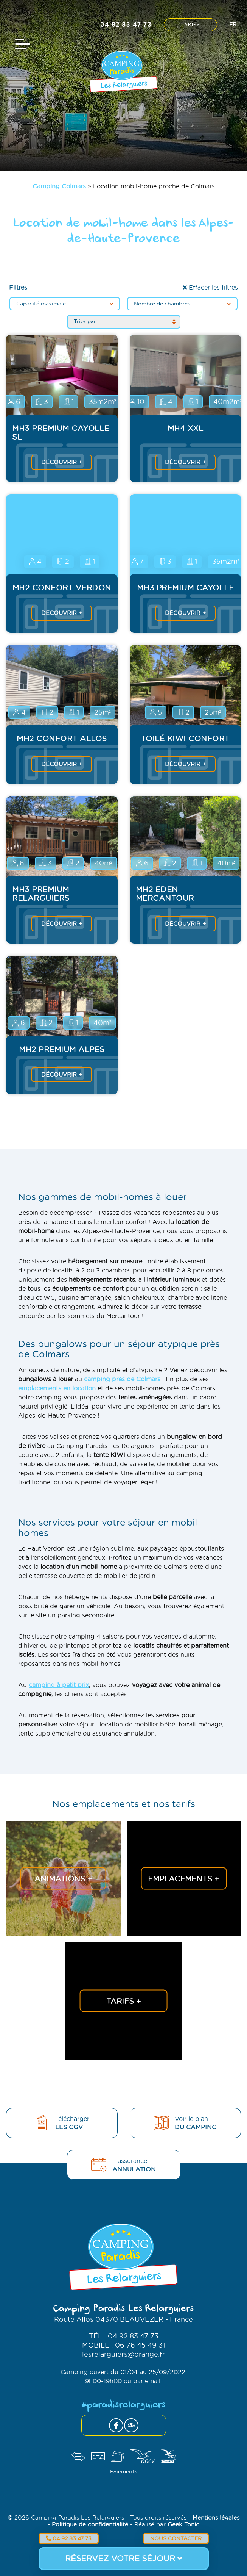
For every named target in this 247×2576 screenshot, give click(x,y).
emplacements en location (57, 1388)
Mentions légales (216, 2517)
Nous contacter (176, 2538)
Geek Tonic (183, 2524)
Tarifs (190, 24)
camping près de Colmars (122, 1379)
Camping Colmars (59, 186)
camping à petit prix (59, 1685)
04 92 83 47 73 (69, 2538)
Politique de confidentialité (91, 2524)
